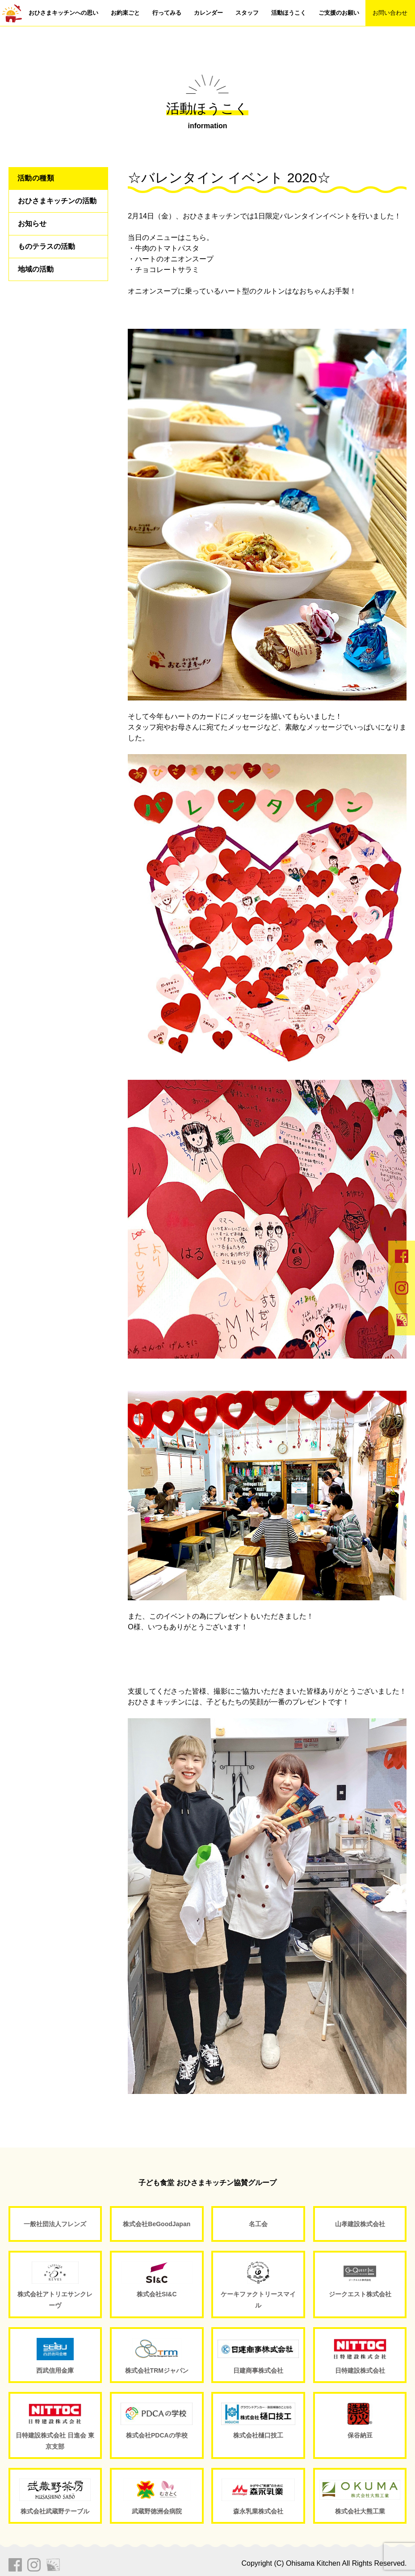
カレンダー (208, 12)
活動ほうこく (288, 12)
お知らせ (32, 223)
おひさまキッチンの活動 (57, 201)
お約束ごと (125, 12)
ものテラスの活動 (46, 246)
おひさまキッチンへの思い (63, 12)
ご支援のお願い (339, 12)
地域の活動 (36, 269)
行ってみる (166, 12)
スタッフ (247, 12)
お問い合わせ (390, 12)
